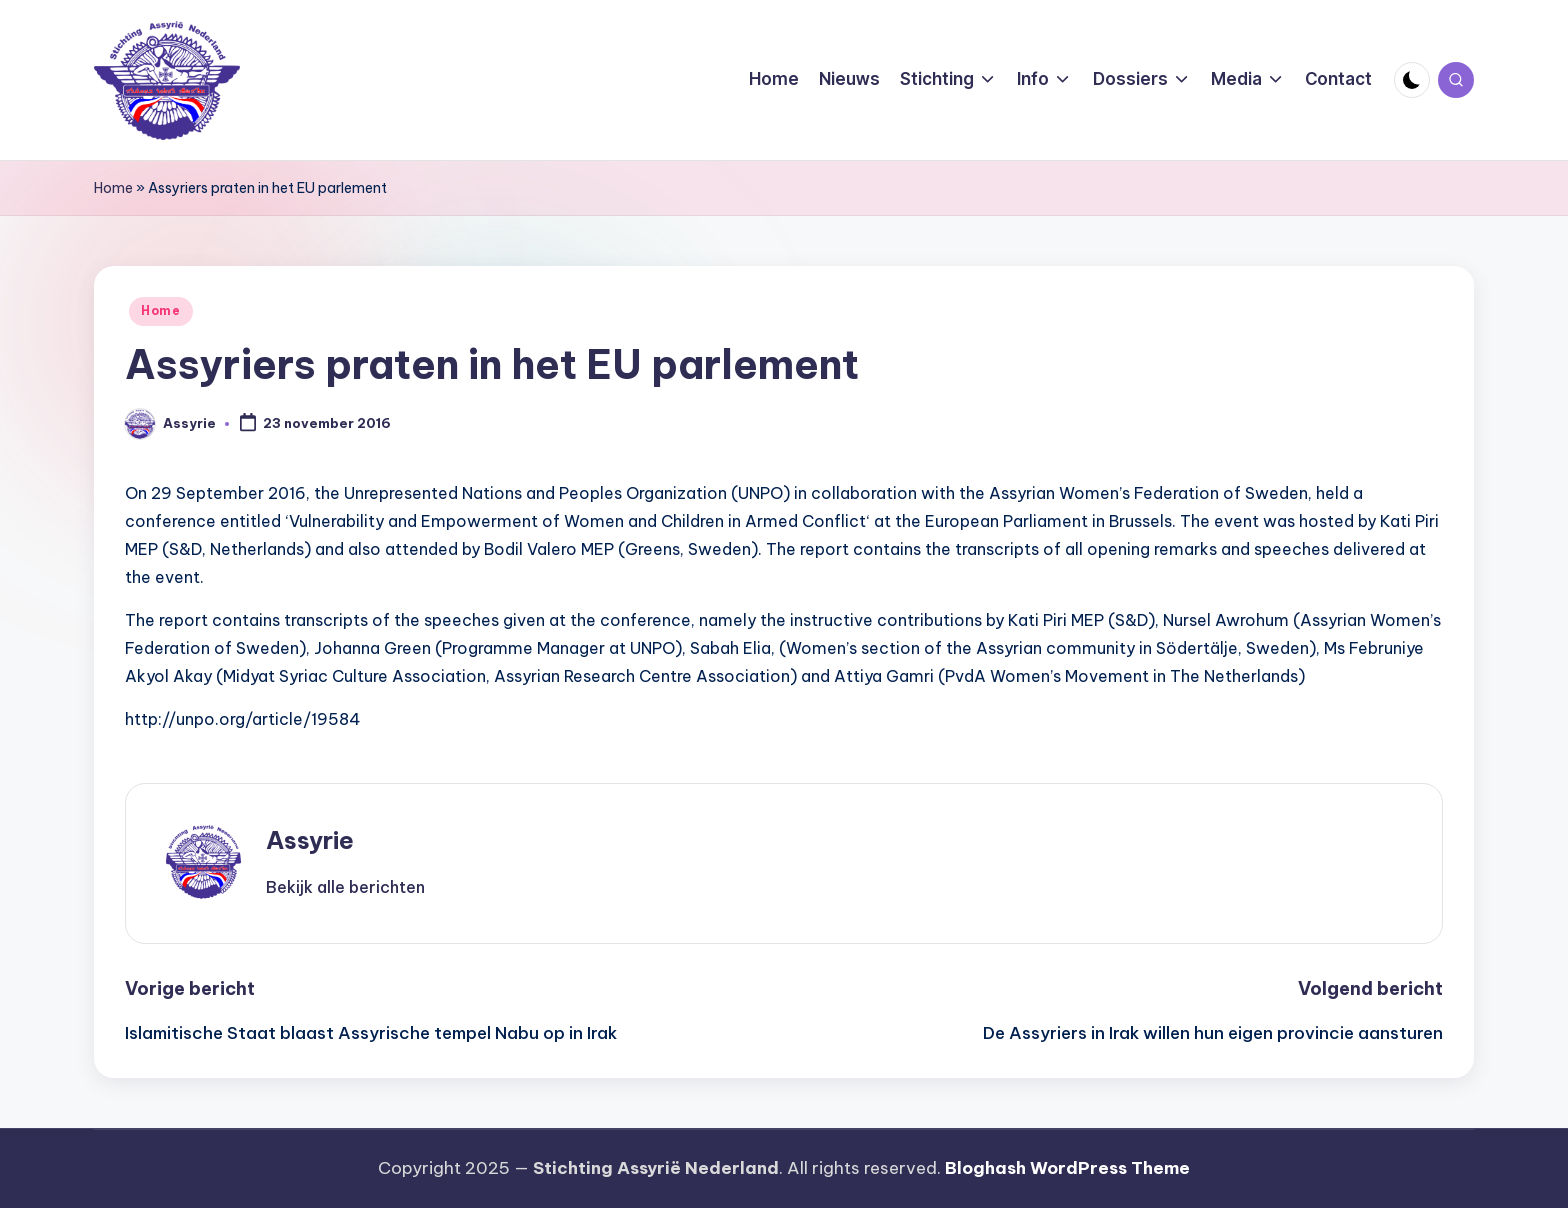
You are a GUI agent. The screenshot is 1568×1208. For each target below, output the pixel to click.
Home (113, 188)
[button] (345, 887)
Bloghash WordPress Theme (1067, 1168)
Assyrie (310, 840)
